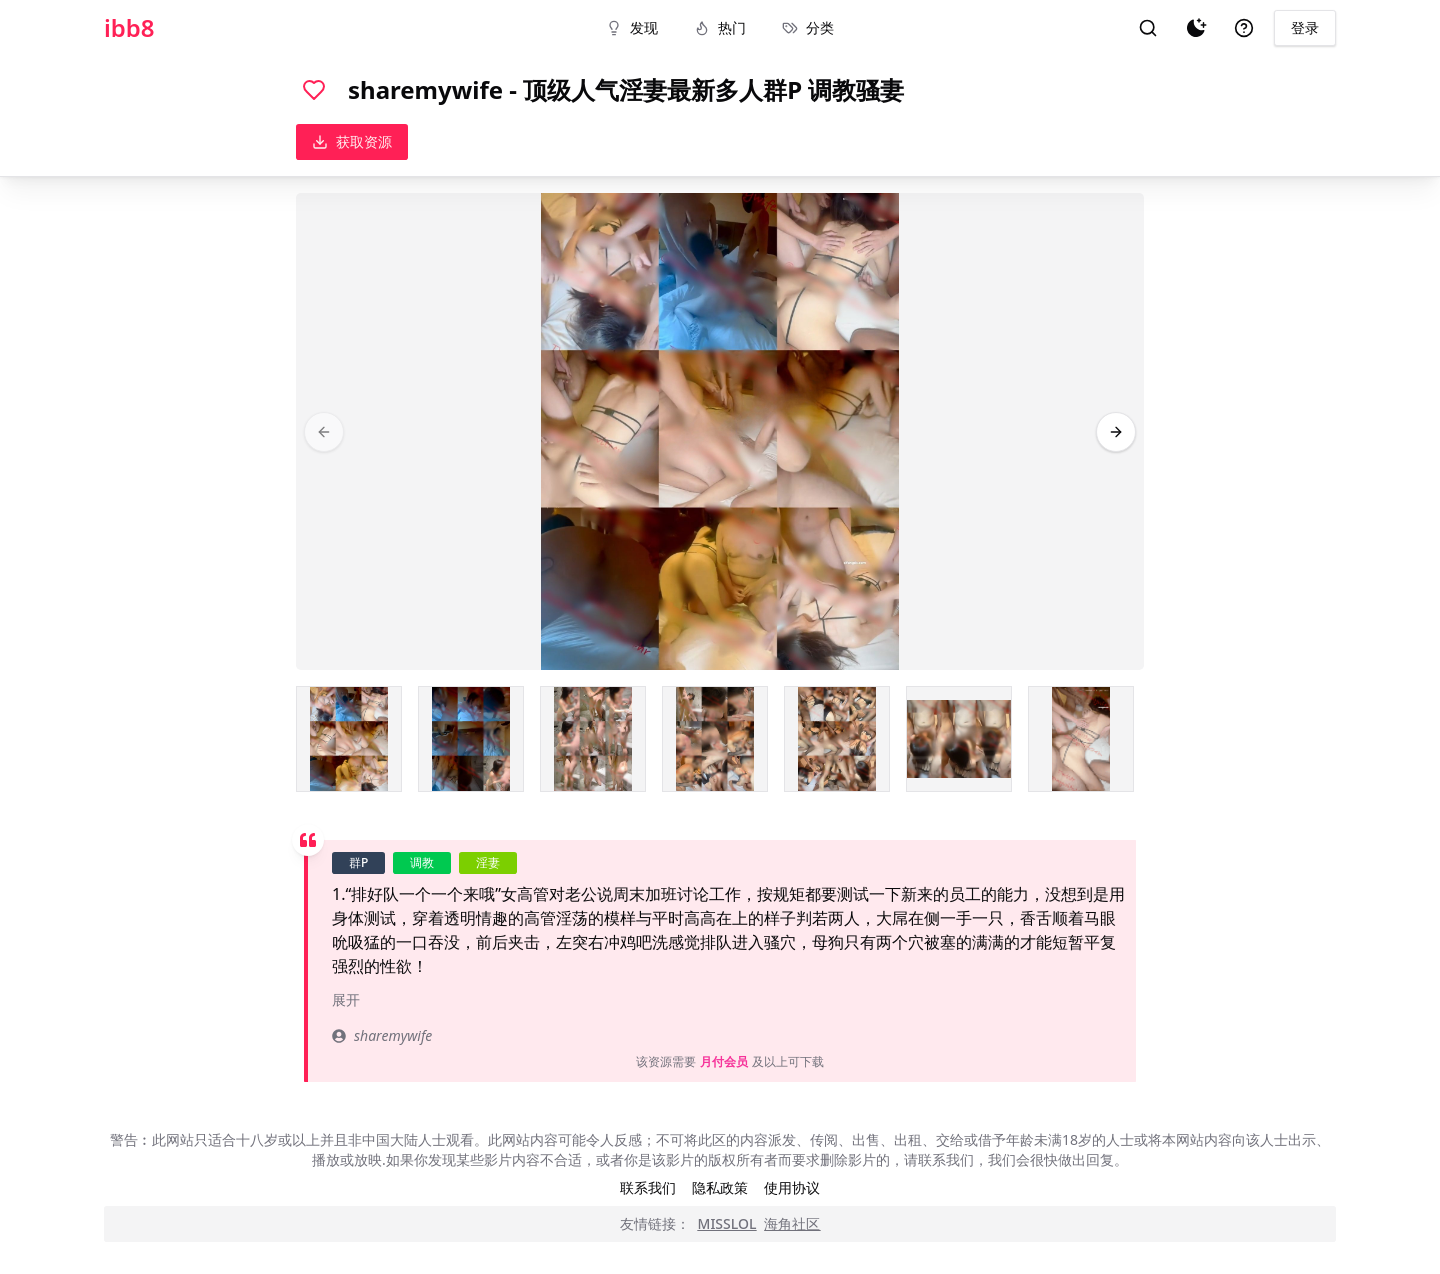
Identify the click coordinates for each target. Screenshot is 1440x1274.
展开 (346, 999)
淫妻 (488, 862)
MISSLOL (727, 1223)
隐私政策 (720, 1187)
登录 (1305, 27)
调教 (422, 862)
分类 (808, 27)
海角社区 (792, 1223)
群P (358, 862)
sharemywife (382, 1035)
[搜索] (1148, 28)
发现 (632, 27)
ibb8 (129, 28)
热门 (720, 27)
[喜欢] (314, 90)
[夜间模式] (1196, 28)
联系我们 (648, 1187)
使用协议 (792, 1187)
